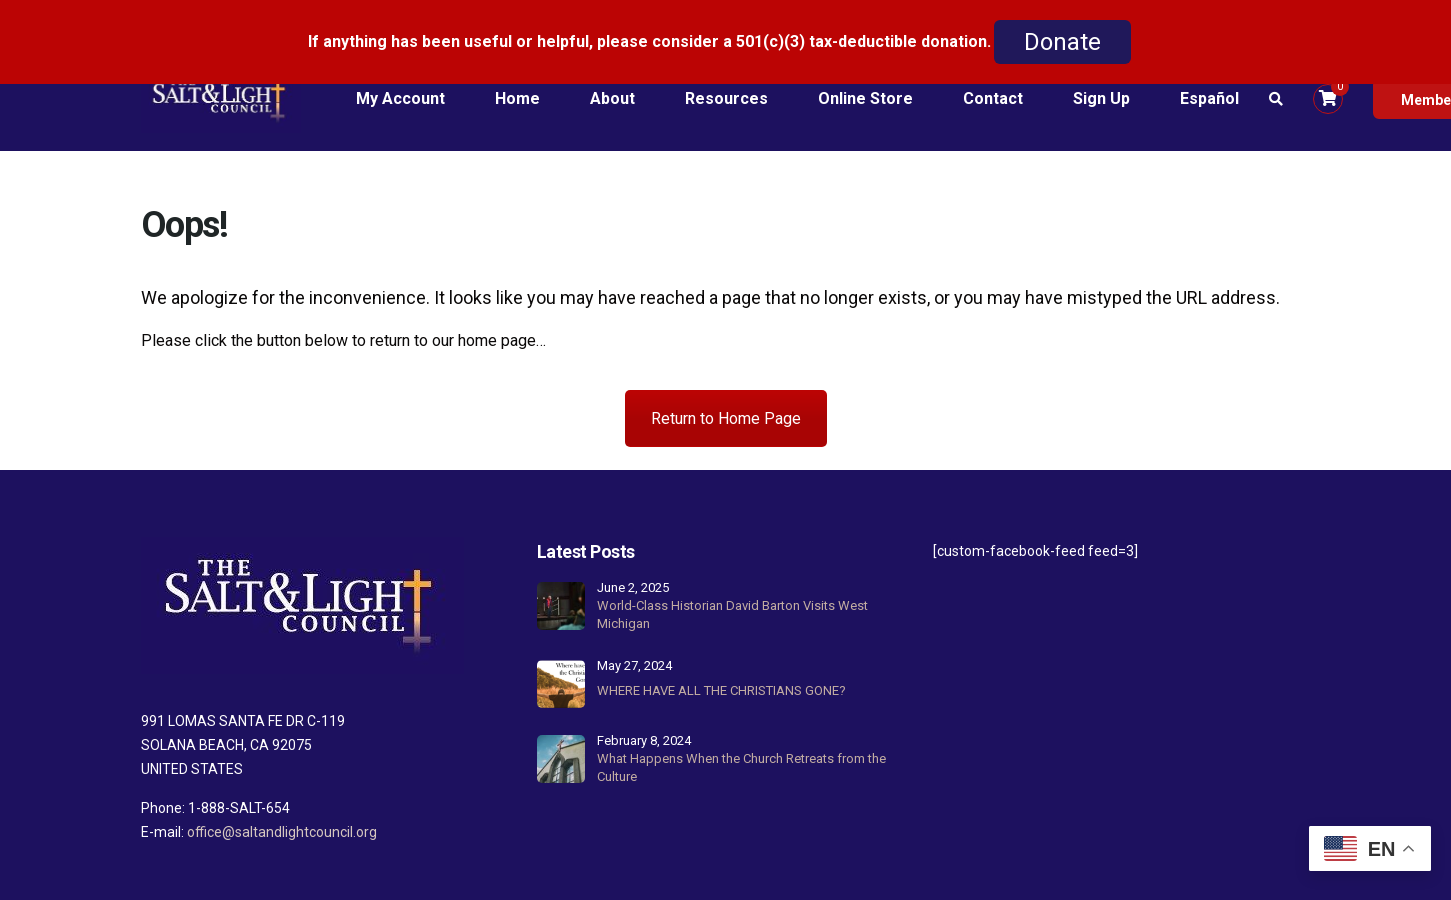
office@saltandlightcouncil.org (282, 804)
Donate (1062, 42)
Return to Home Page (726, 391)
